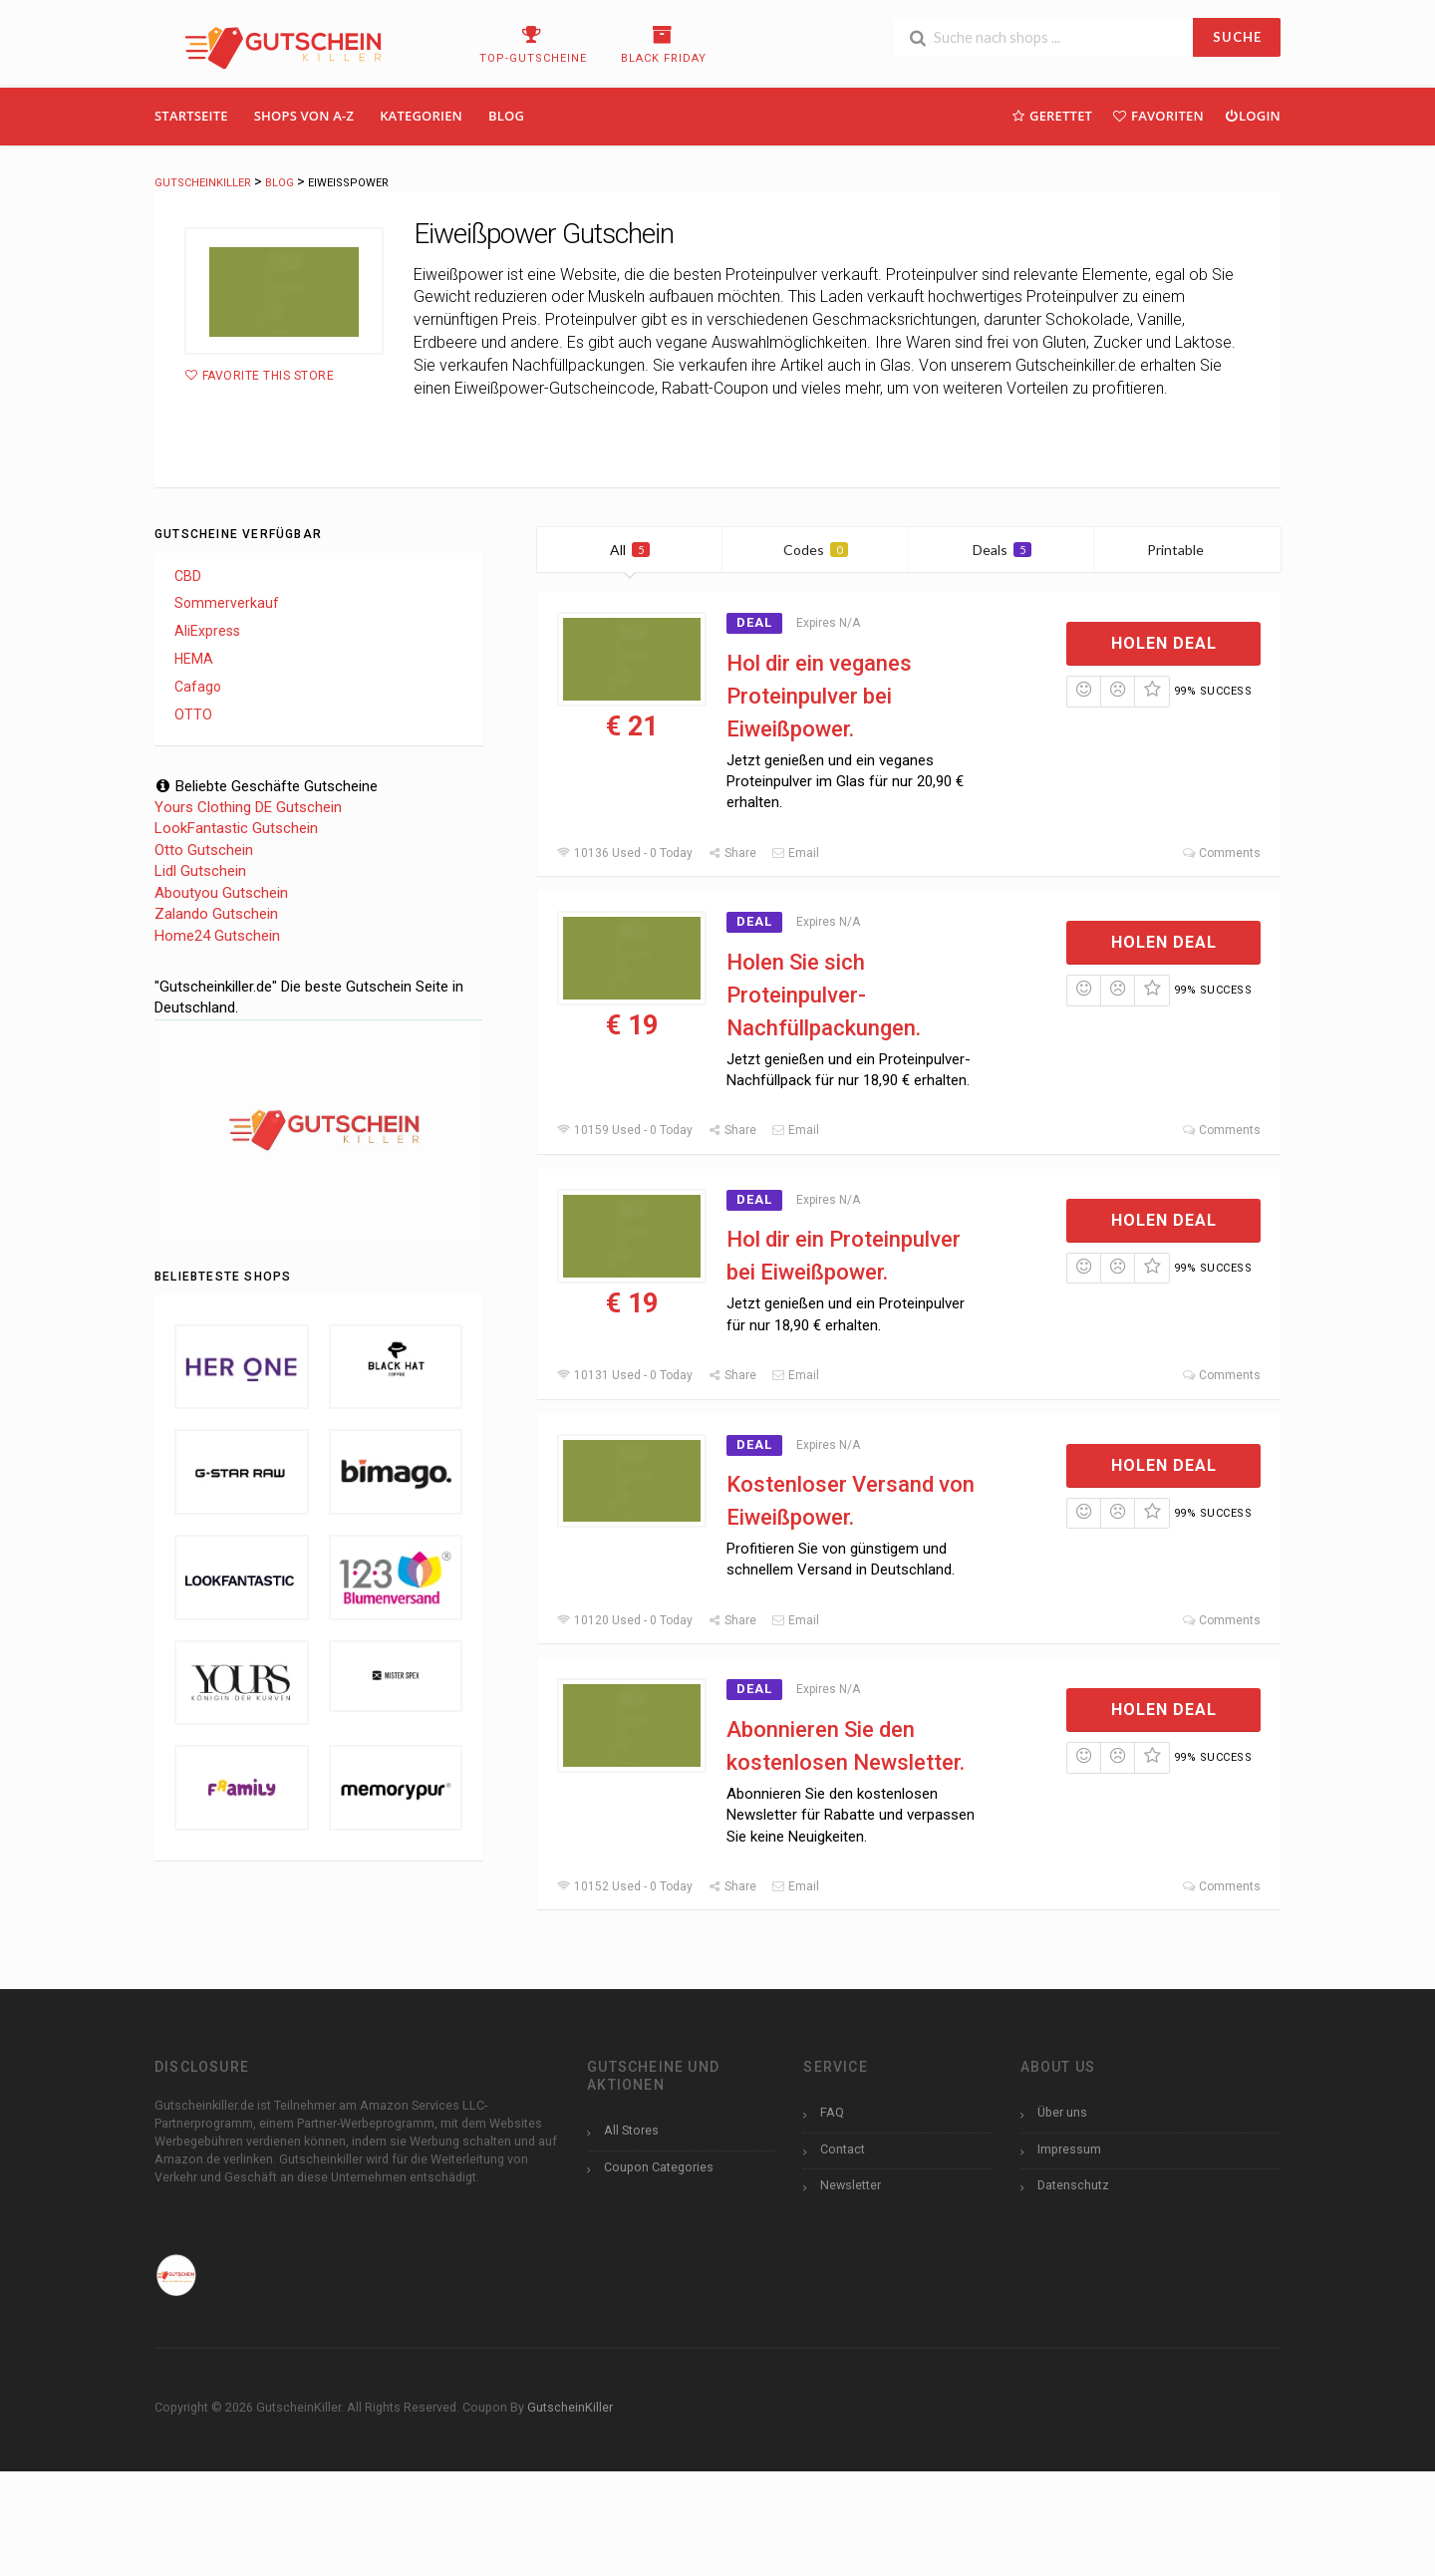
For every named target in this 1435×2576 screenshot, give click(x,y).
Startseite (191, 116)
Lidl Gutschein (200, 871)
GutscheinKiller (570, 2407)
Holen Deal (1164, 643)
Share (732, 853)
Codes (815, 549)
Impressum (1069, 2149)
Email (795, 853)
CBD (187, 576)
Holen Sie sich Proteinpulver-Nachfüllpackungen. (823, 995)
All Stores (631, 2130)
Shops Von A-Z (304, 116)
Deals (1002, 549)
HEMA (193, 659)
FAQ (832, 2112)
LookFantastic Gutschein (236, 828)
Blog (506, 116)
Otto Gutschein (203, 850)
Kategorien (421, 116)
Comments (1221, 853)
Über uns (1062, 2112)
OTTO (193, 714)
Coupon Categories (659, 2166)
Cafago (197, 687)
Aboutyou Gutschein (221, 893)
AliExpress (207, 631)
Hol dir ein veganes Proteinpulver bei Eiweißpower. (819, 696)
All (630, 549)
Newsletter (850, 2184)
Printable (1187, 549)
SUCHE (1237, 37)
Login (1252, 115)
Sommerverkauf (226, 603)
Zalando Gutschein (216, 914)
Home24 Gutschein (217, 936)
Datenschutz (1073, 2184)
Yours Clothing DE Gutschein (248, 807)
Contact (842, 2149)
